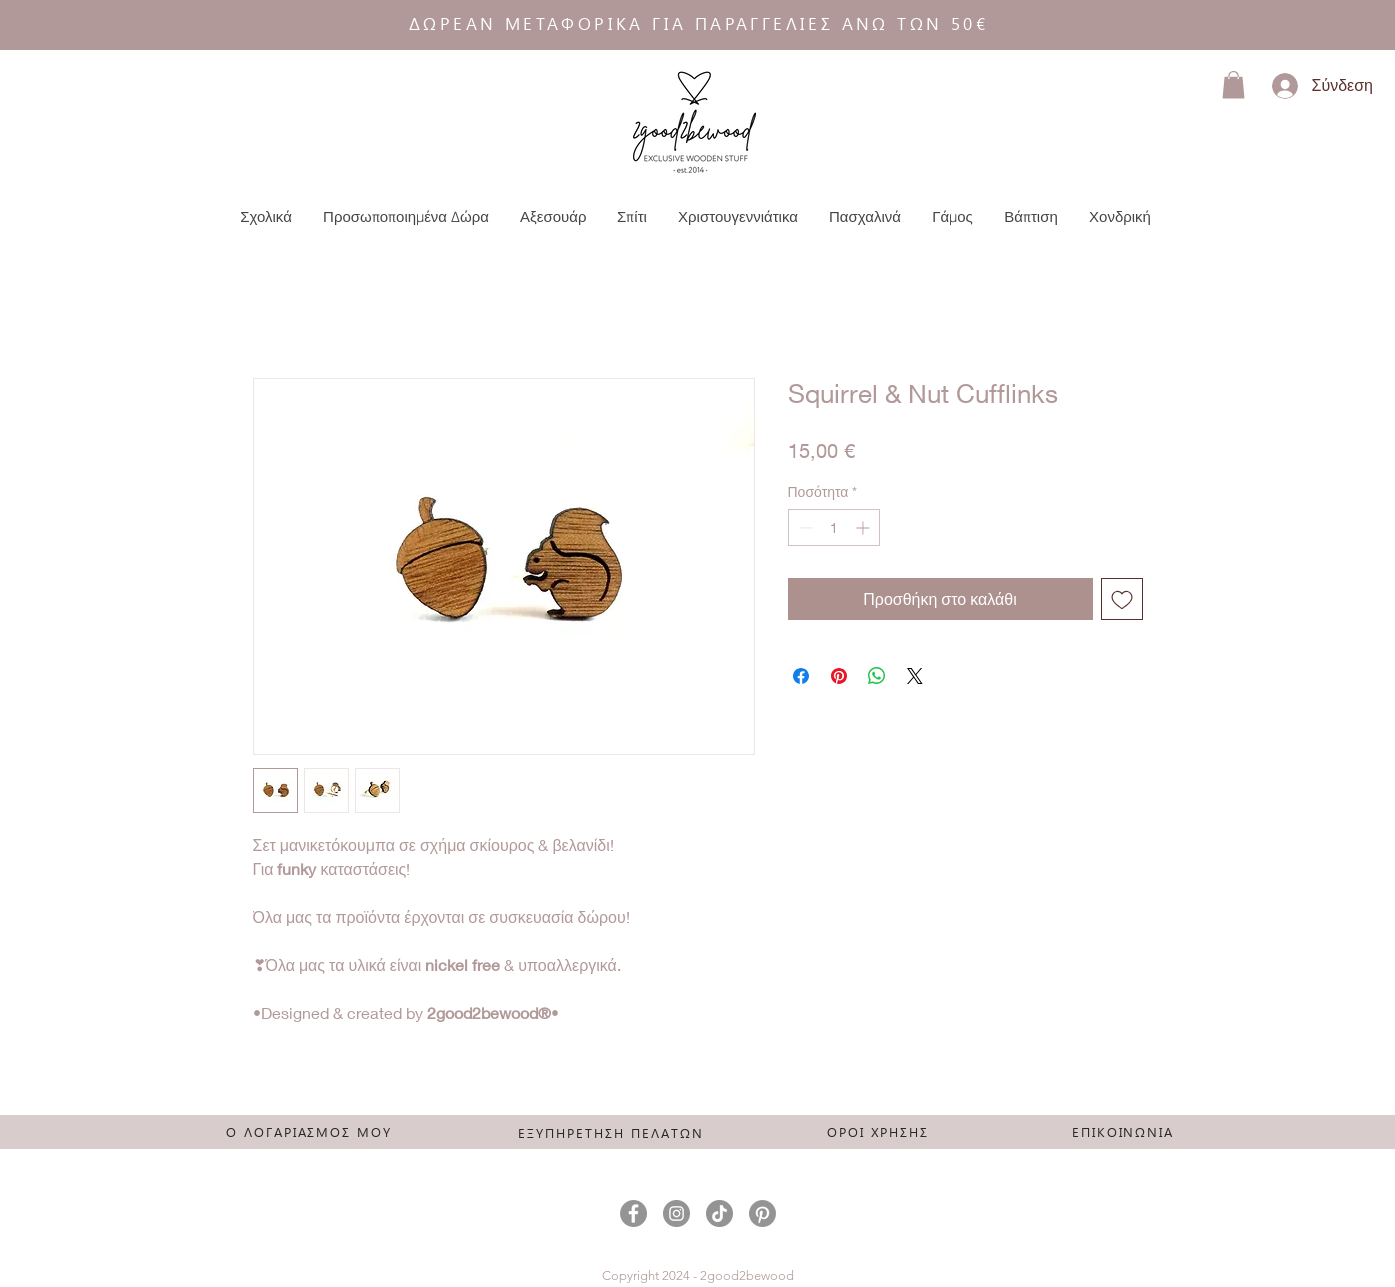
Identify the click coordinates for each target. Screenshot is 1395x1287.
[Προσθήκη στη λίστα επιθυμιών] (1122, 599)
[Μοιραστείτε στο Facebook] (801, 676)
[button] (1233, 84)
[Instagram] (676, 1213)
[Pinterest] (762, 1213)
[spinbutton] (834, 527)
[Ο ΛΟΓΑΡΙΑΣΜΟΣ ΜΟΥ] (309, 1131)
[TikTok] (719, 1213)
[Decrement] (803, 527)
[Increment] (864, 527)
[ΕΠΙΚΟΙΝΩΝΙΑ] (1123, 1131)
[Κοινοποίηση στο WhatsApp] (877, 676)
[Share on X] (915, 676)
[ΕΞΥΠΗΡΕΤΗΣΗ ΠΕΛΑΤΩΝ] (611, 1132)
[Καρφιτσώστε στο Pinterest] (839, 676)
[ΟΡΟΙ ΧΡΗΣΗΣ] (878, 1131)
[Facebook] (633, 1213)
